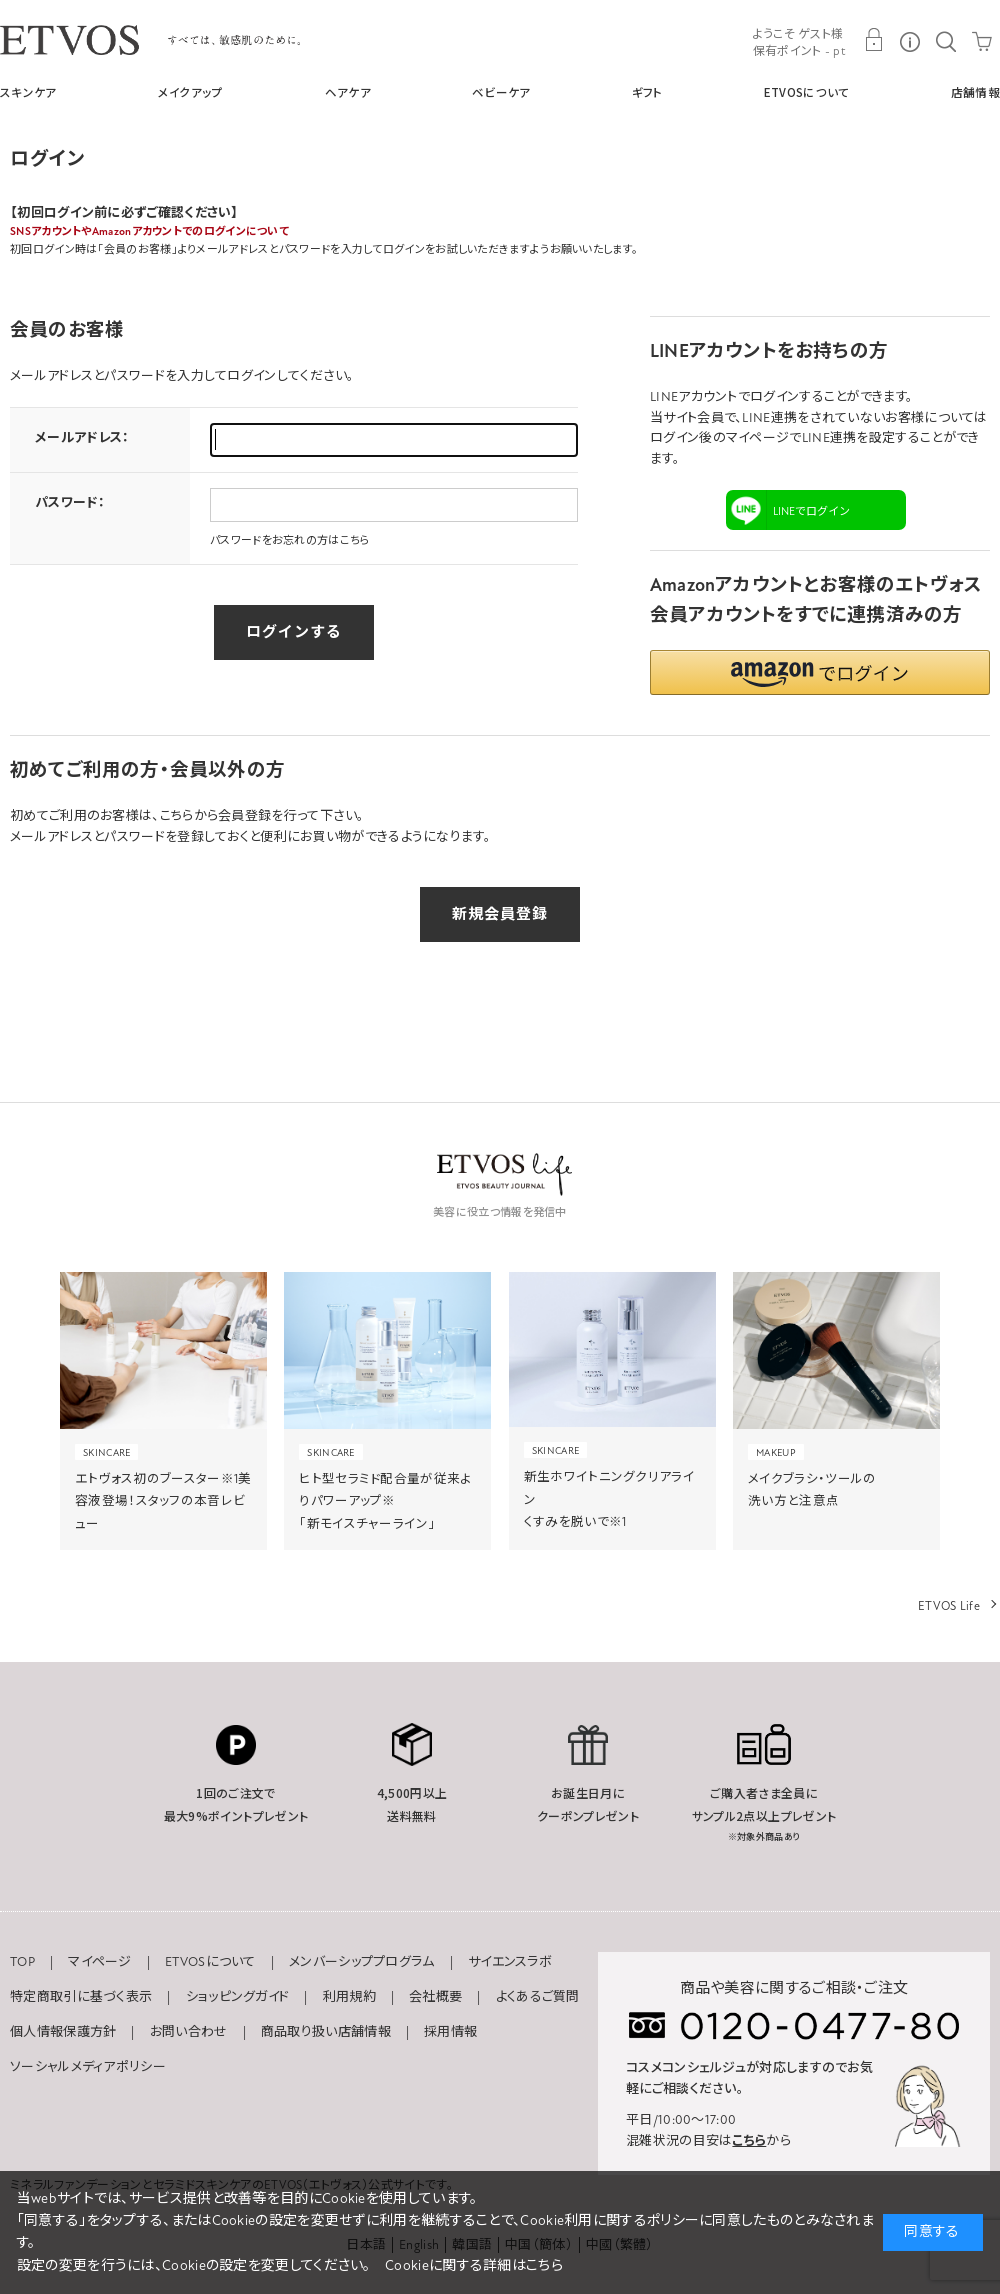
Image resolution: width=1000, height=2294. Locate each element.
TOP (22, 1962)
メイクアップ (191, 92)
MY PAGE (874, 40)
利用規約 (349, 1997)
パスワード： (70, 503)
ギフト (647, 92)
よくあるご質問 (538, 1997)
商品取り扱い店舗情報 (326, 2032)
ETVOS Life (949, 1606)
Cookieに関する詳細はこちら (474, 2265)
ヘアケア (348, 92)
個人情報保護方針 (63, 2032)
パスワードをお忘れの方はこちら (290, 540)
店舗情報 (975, 92)
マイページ (100, 1962)
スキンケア (28, 92)
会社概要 (435, 1997)
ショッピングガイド (238, 1997)
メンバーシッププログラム (362, 1962)
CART (982, 40)
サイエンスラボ (510, 1962)
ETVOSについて (807, 92)
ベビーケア (501, 92)
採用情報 (450, 2032)
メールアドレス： (82, 438)
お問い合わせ (189, 2032)
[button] (820, 672)
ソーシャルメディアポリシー (88, 2067)
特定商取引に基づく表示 (81, 1997)
